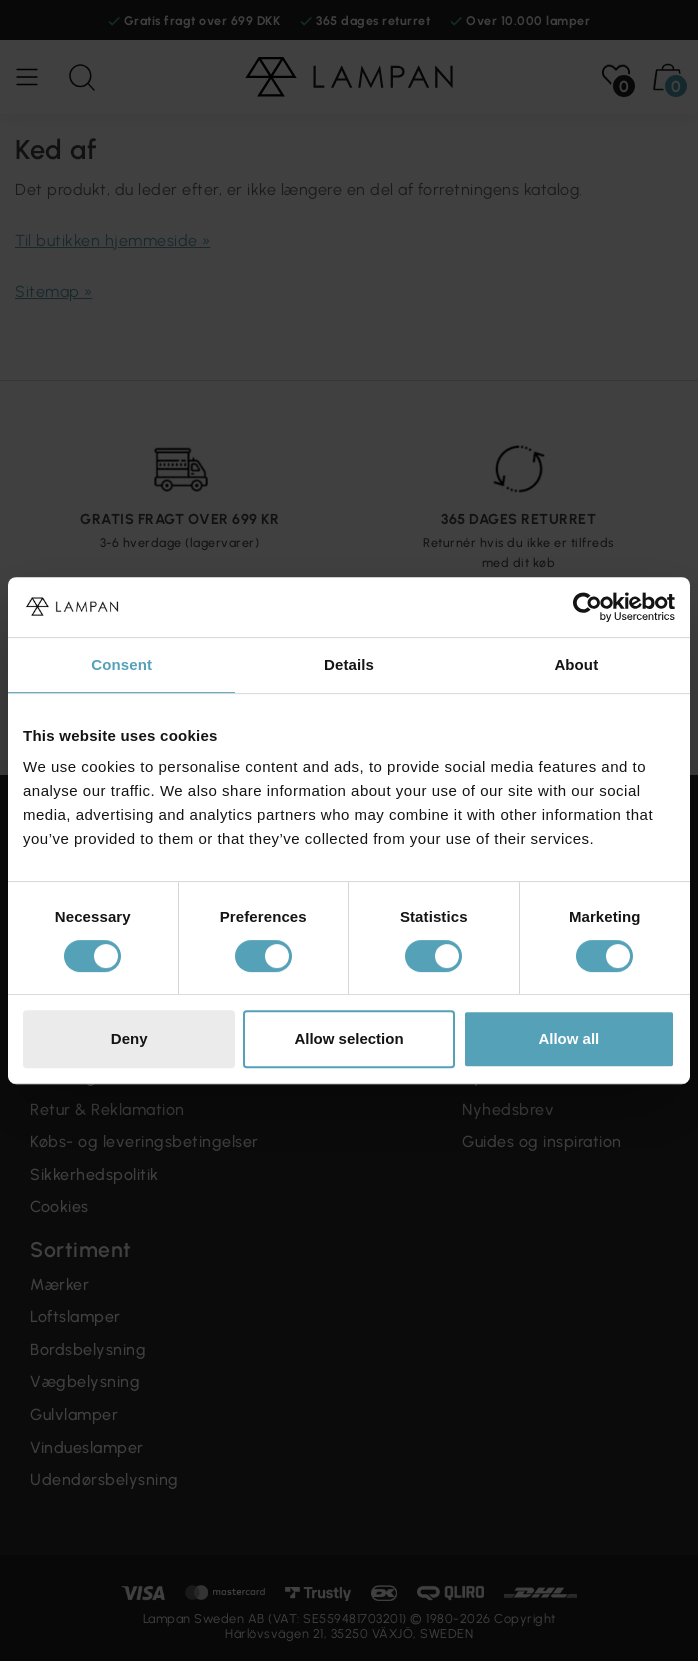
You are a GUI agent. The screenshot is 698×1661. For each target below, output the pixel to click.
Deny (129, 1038)
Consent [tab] (121, 664)
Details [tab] (349, 664)
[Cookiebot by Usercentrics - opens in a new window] (587, 607)
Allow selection (348, 1038)
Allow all (568, 1038)
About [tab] (576, 664)
